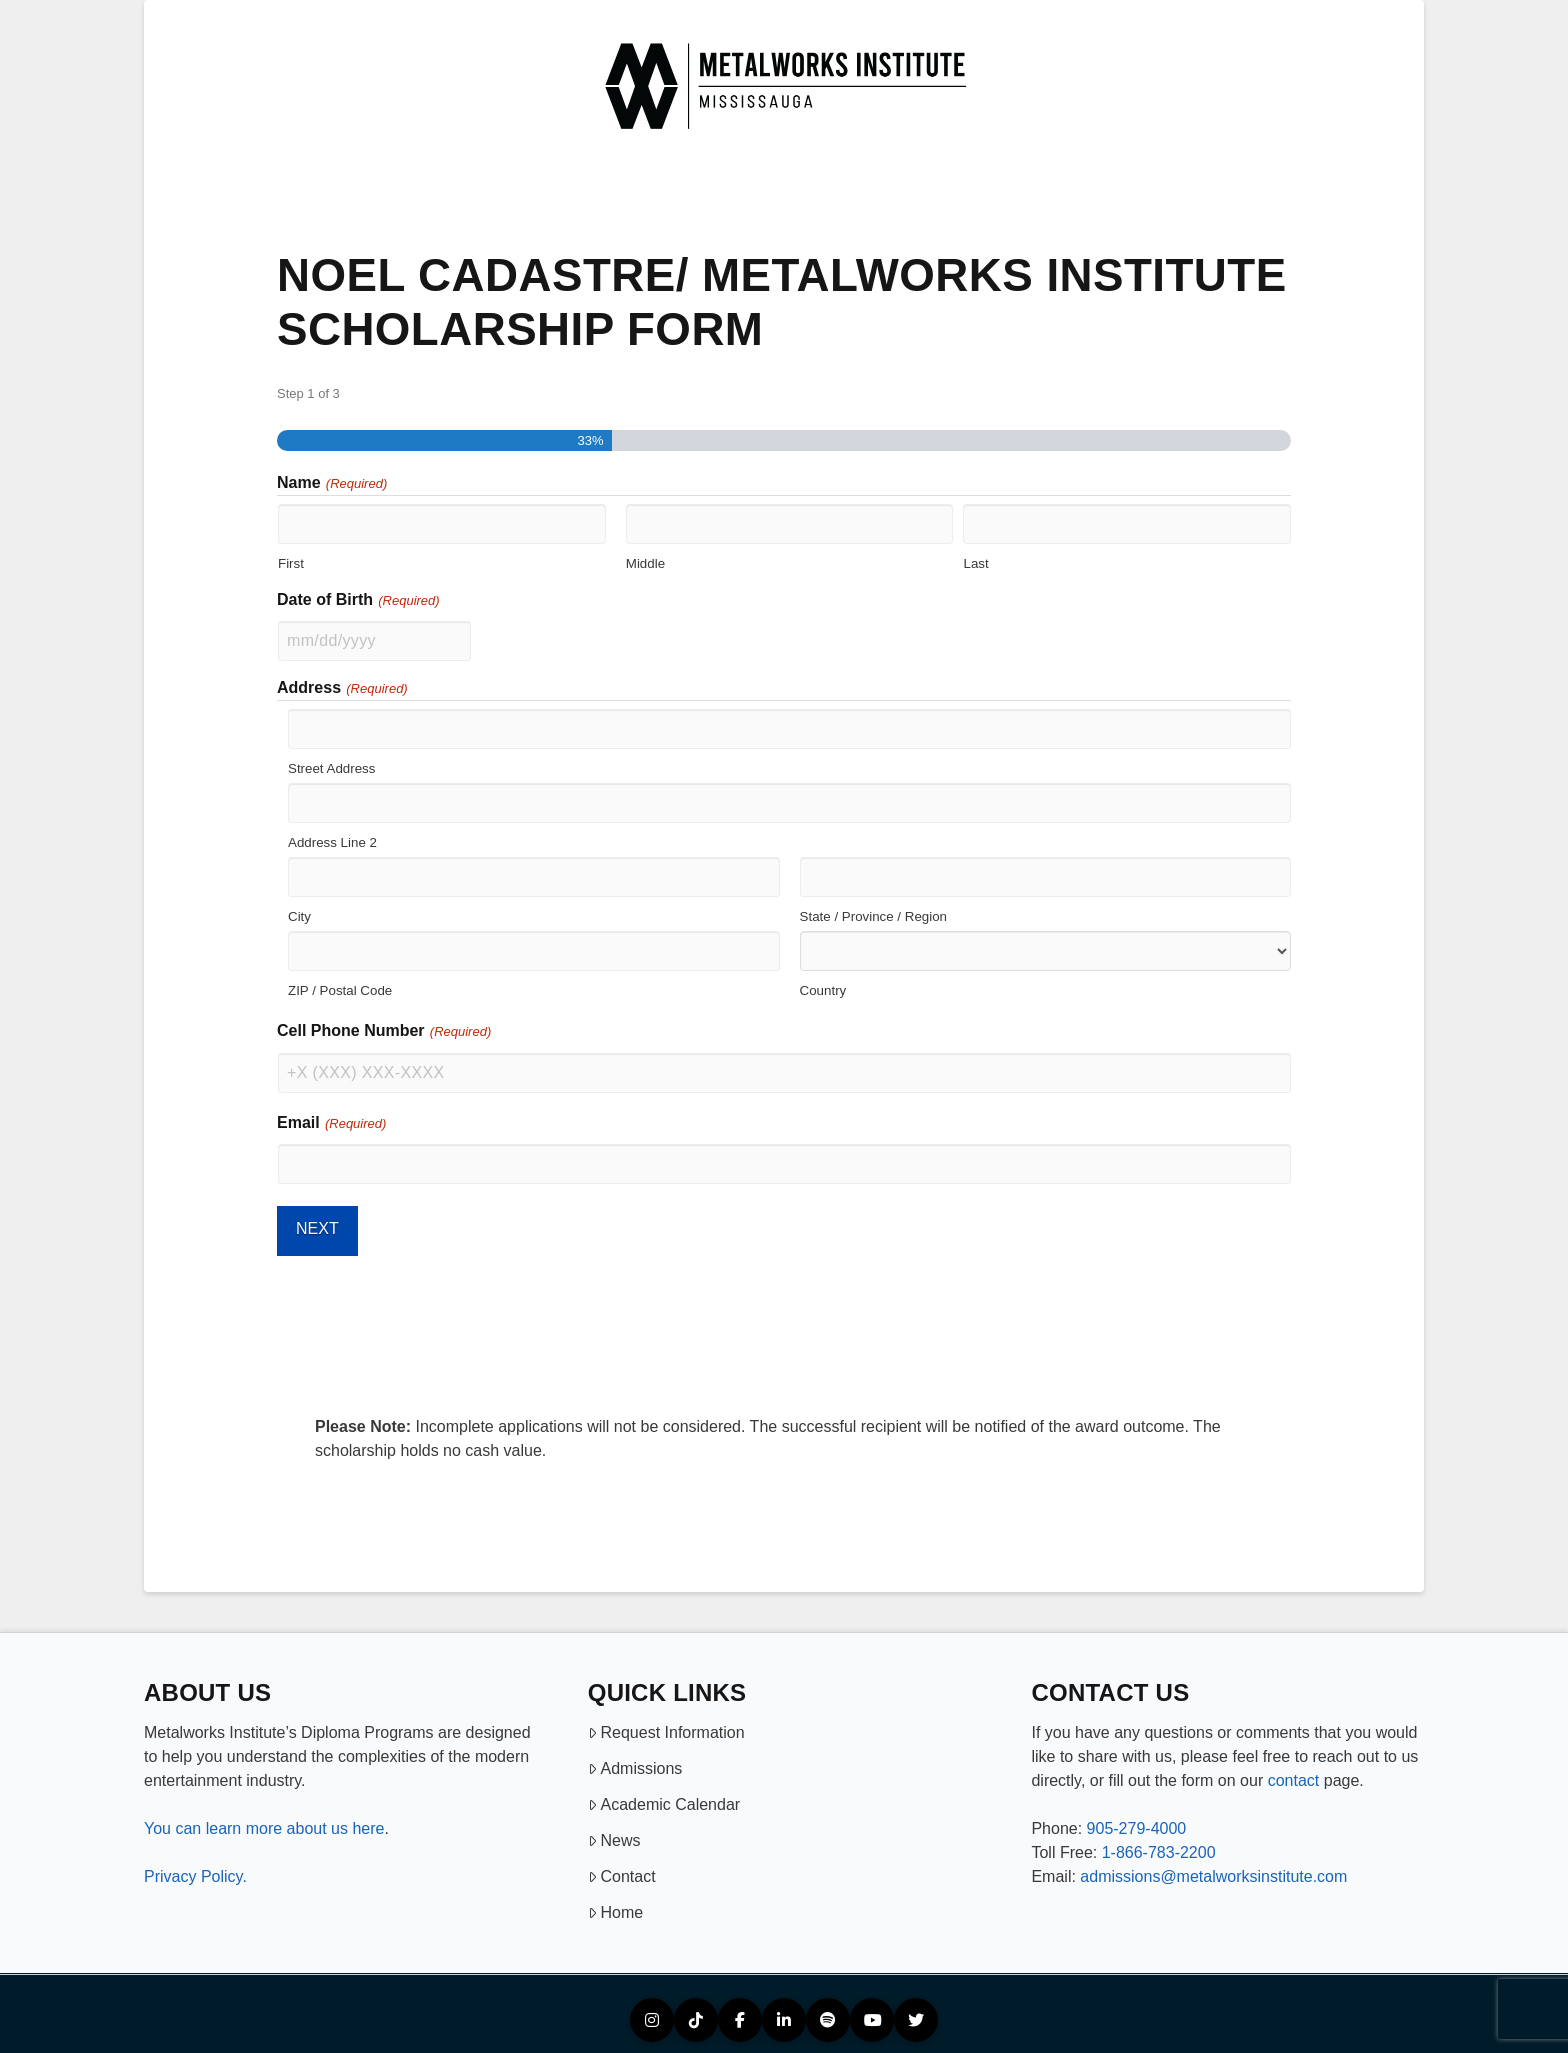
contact (1294, 1771)
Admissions (635, 1759)
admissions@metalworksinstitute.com (1213, 1867)
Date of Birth (359, 601)
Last (975, 563)
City (299, 916)
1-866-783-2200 (1159, 1843)
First (291, 563)
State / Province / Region (873, 916)
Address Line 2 (332, 842)
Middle (645, 563)
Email (332, 1120)
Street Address (331, 768)
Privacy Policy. (195, 1867)
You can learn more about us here (264, 1819)
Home (615, 1903)
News (614, 1831)
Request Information (666, 1723)
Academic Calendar (664, 1795)
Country (823, 990)
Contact (622, 1867)
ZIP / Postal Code (340, 990)
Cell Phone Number (384, 1029)
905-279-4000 (1137, 1819)
